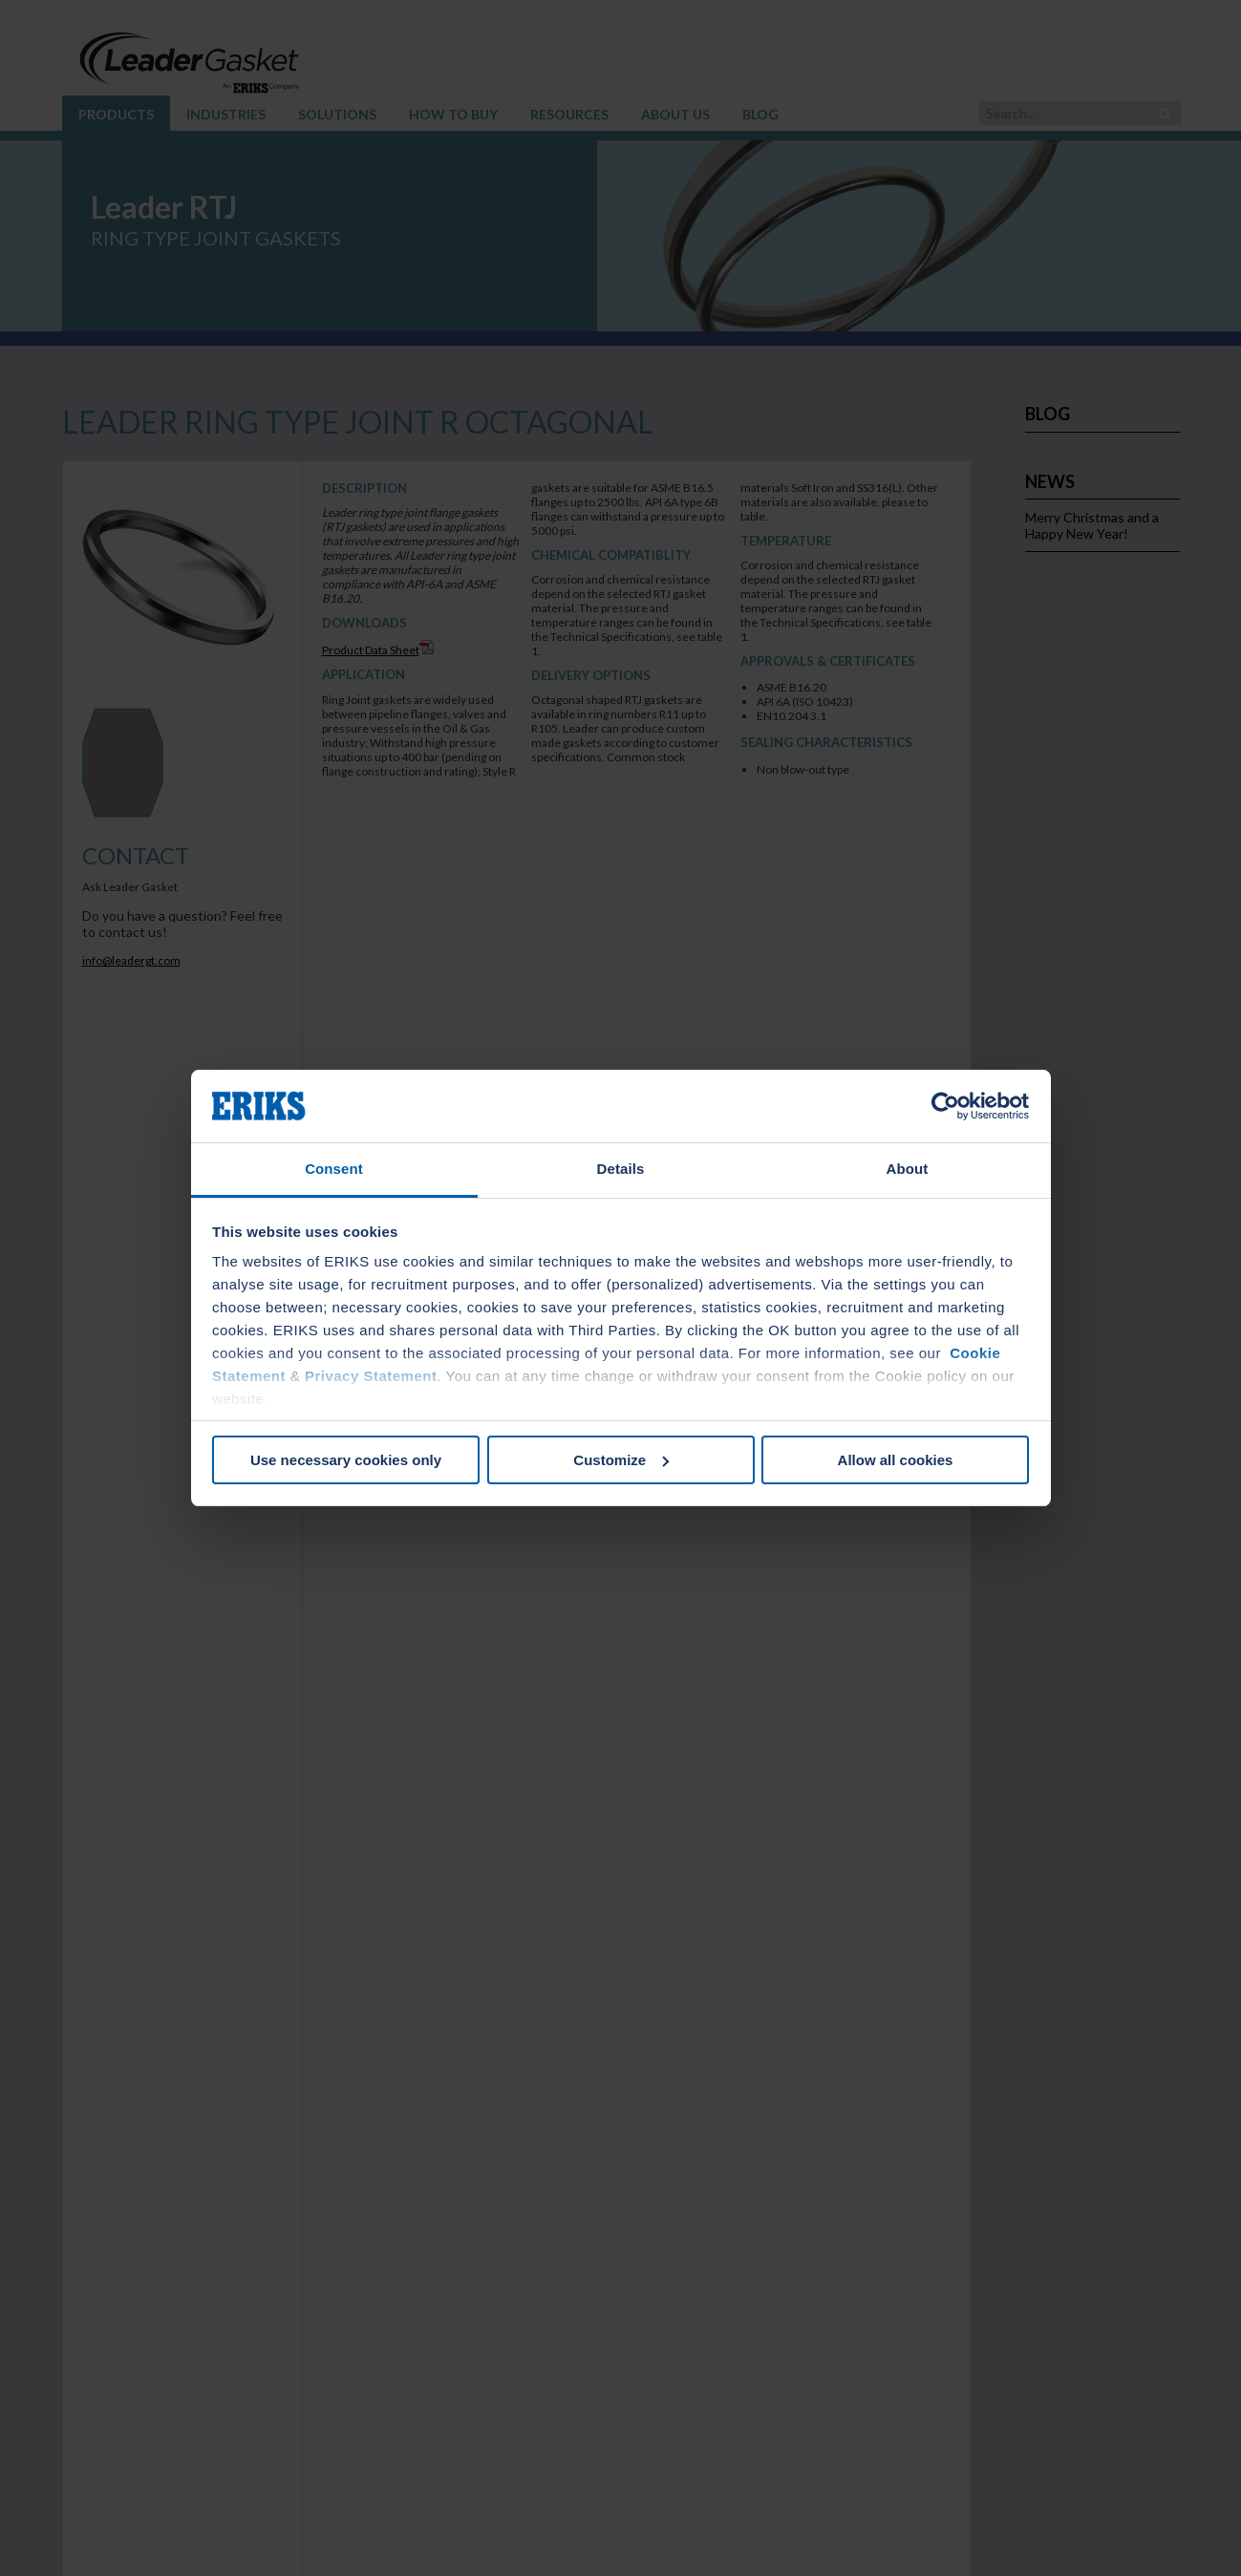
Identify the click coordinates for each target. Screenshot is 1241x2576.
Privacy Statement (371, 1376)
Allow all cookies (895, 1460)
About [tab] (908, 1168)
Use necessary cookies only (345, 1460)
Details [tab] (621, 1168)
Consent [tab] (334, 1168)
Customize (621, 1460)
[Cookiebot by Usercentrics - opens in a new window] (945, 1106)
